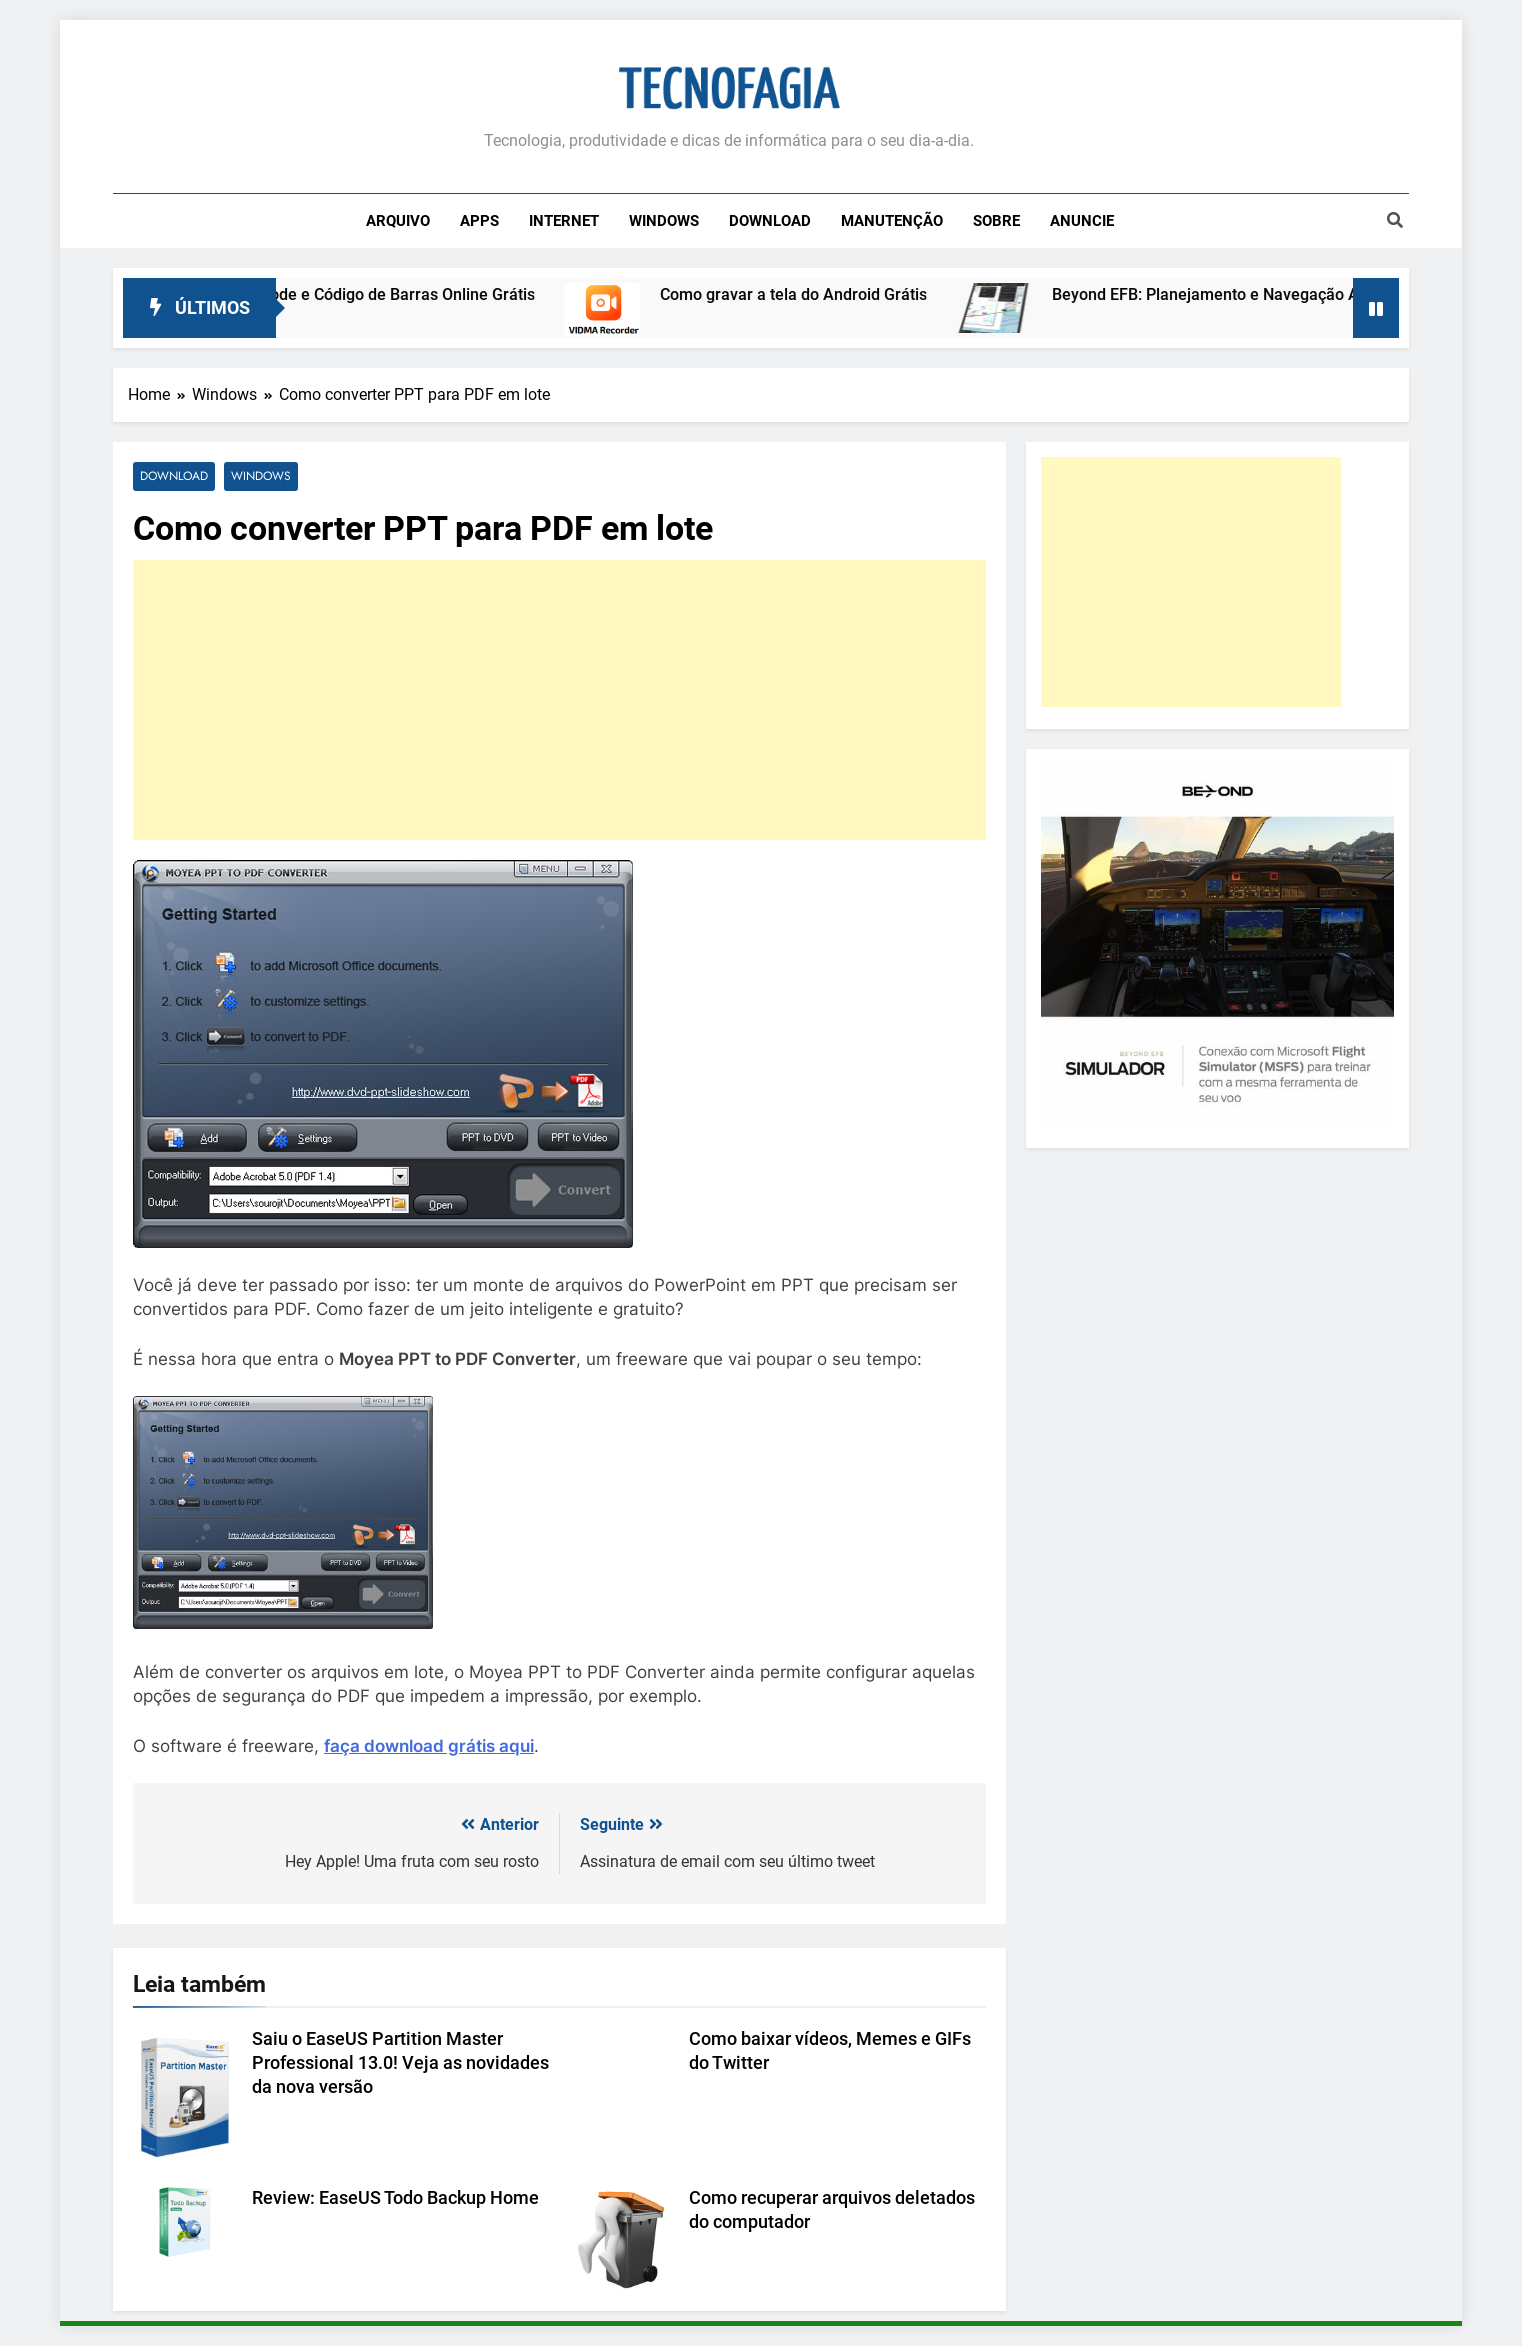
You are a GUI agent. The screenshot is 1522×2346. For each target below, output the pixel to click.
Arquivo (398, 221)
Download (770, 221)
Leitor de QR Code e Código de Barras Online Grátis (385, 294)
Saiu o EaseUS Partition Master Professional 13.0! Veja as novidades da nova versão (400, 2063)
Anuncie (1082, 221)
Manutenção (892, 221)
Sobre (996, 221)
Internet (564, 221)
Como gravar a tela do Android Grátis (827, 294)
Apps (479, 221)
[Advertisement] (559, 700)
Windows (664, 221)
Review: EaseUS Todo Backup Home (395, 2198)
